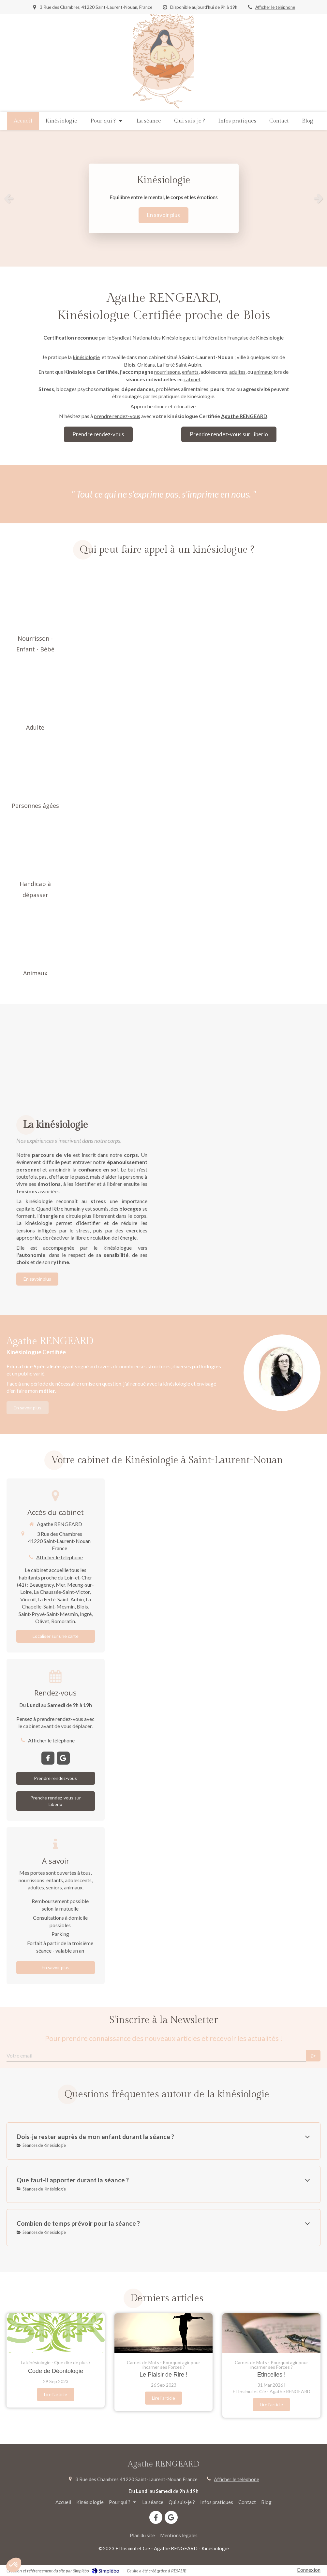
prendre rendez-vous (117, 416)
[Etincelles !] (271, 2332)
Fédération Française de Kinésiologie (243, 337)
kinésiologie (86, 357)
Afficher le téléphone (275, 7)
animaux (263, 372)
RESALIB (178, 2570)
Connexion (308, 2570)
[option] (163, 198)
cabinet (192, 379)
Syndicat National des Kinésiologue (151, 337)
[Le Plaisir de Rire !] (163, 2332)
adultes (237, 372)
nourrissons (167, 372)
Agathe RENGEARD (244, 416)
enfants (190, 372)
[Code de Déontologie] (56, 2332)
